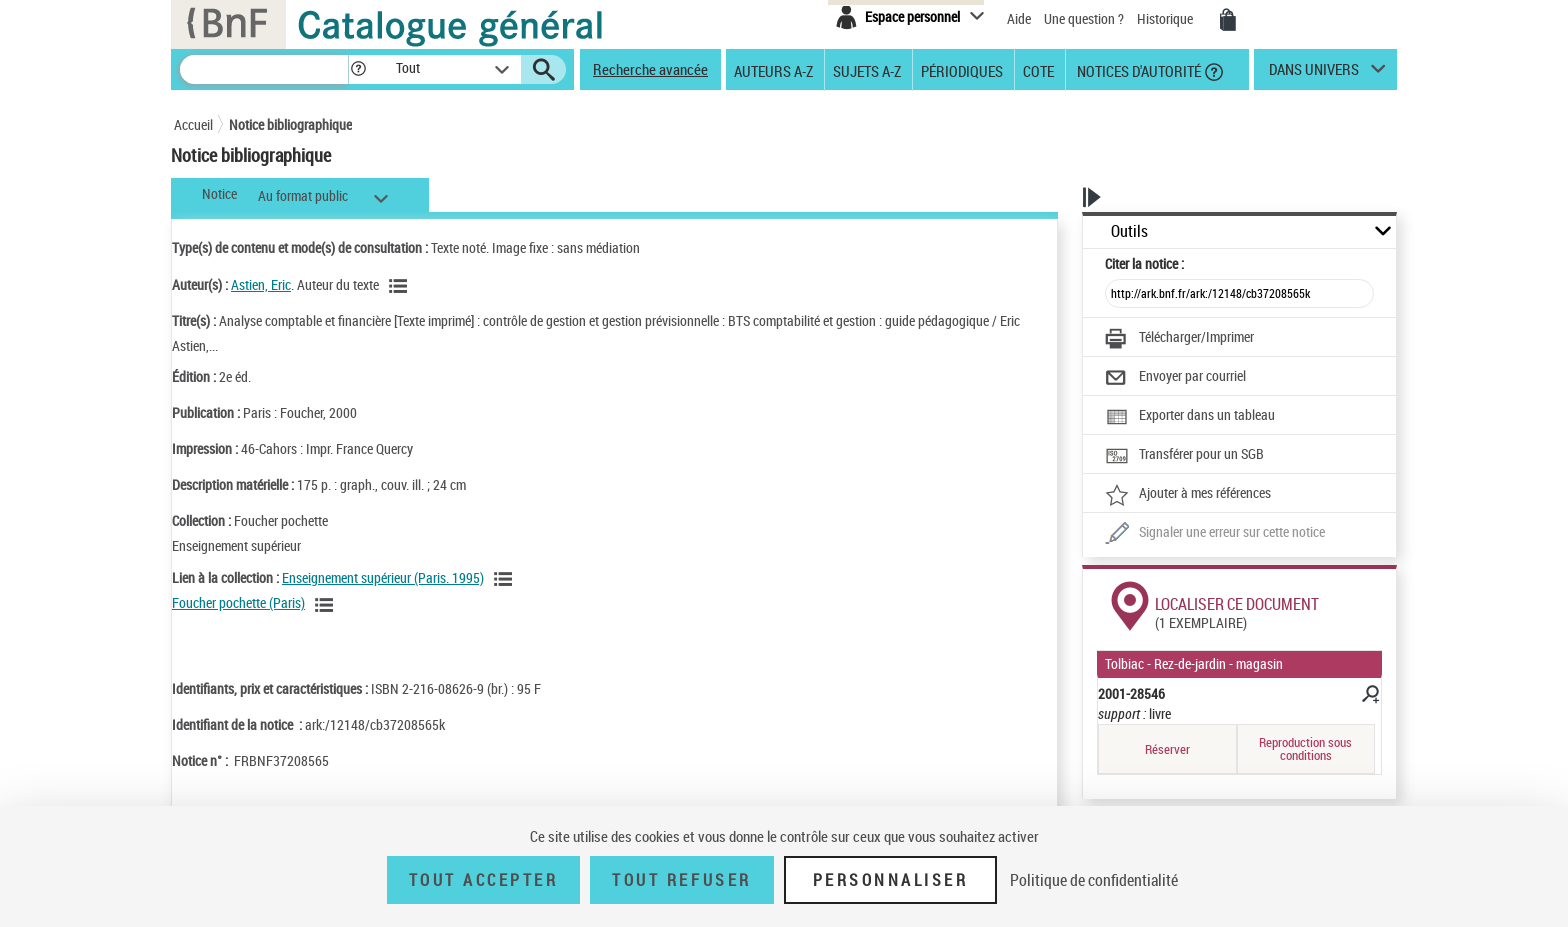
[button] (358, 69)
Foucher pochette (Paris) (238, 602)
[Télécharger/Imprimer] (1179, 339)
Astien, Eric (261, 284)
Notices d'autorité (1137, 70)
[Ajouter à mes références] (1188, 495)
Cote (1038, 70)
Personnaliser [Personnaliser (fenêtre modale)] (891, 880)
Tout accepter (484, 880)
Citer (1144, 263)
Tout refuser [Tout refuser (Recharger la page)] (681, 880)
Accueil (193, 124)
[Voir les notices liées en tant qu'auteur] (401, 286)
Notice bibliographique (290, 124)
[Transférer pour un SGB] (1184, 456)
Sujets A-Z (867, 70)
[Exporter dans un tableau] (1190, 417)
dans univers (1314, 74)
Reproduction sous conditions (1305, 748)
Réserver (1167, 749)
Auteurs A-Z (773, 70)
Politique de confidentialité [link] (1094, 880)
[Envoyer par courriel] (1175, 378)
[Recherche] (264, 69)
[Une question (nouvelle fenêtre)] (1215, 534)
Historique (1166, 18)
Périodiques (962, 70)
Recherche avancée (650, 69)
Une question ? (1084, 18)
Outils (1129, 231)
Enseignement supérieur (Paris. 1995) (383, 577)
